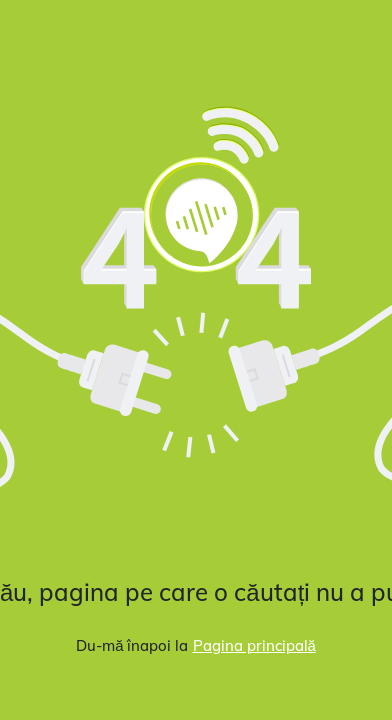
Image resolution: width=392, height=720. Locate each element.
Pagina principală (254, 645)
